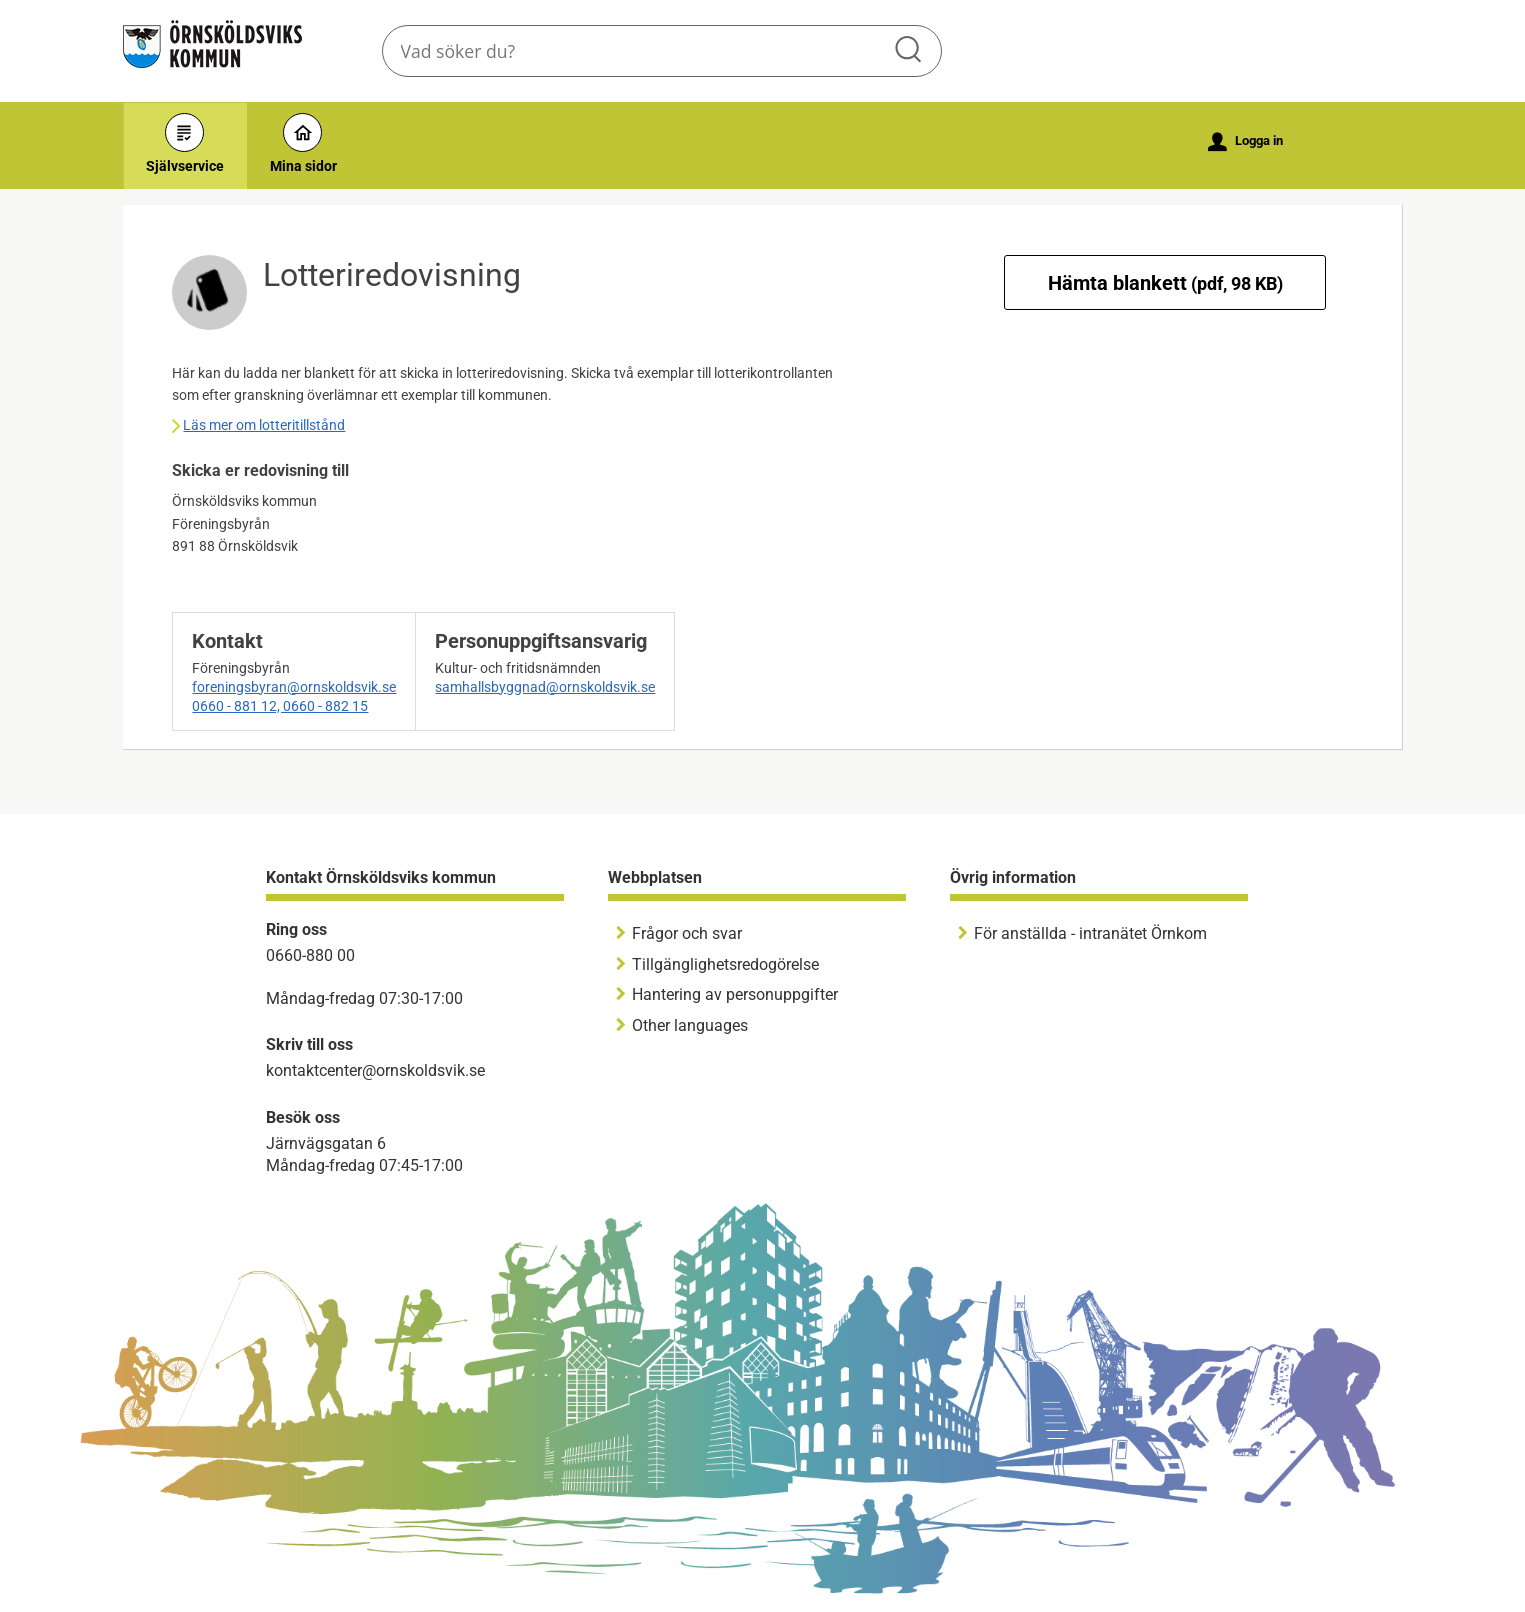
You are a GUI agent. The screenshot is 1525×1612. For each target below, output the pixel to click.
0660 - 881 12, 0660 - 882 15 (280, 706)
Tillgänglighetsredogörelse (725, 964)
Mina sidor (303, 143)
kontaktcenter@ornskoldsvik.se (375, 1070)
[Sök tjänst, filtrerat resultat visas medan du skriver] (662, 51)
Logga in (1245, 142)
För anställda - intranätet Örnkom (1090, 933)
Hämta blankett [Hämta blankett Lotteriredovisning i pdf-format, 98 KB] (1165, 283)
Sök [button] (910, 51)
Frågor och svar (687, 933)
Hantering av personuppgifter (735, 994)
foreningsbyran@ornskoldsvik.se (294, 687)
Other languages (690, 1025)
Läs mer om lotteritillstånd (264, 425)
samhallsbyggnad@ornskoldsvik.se (545, 687)
